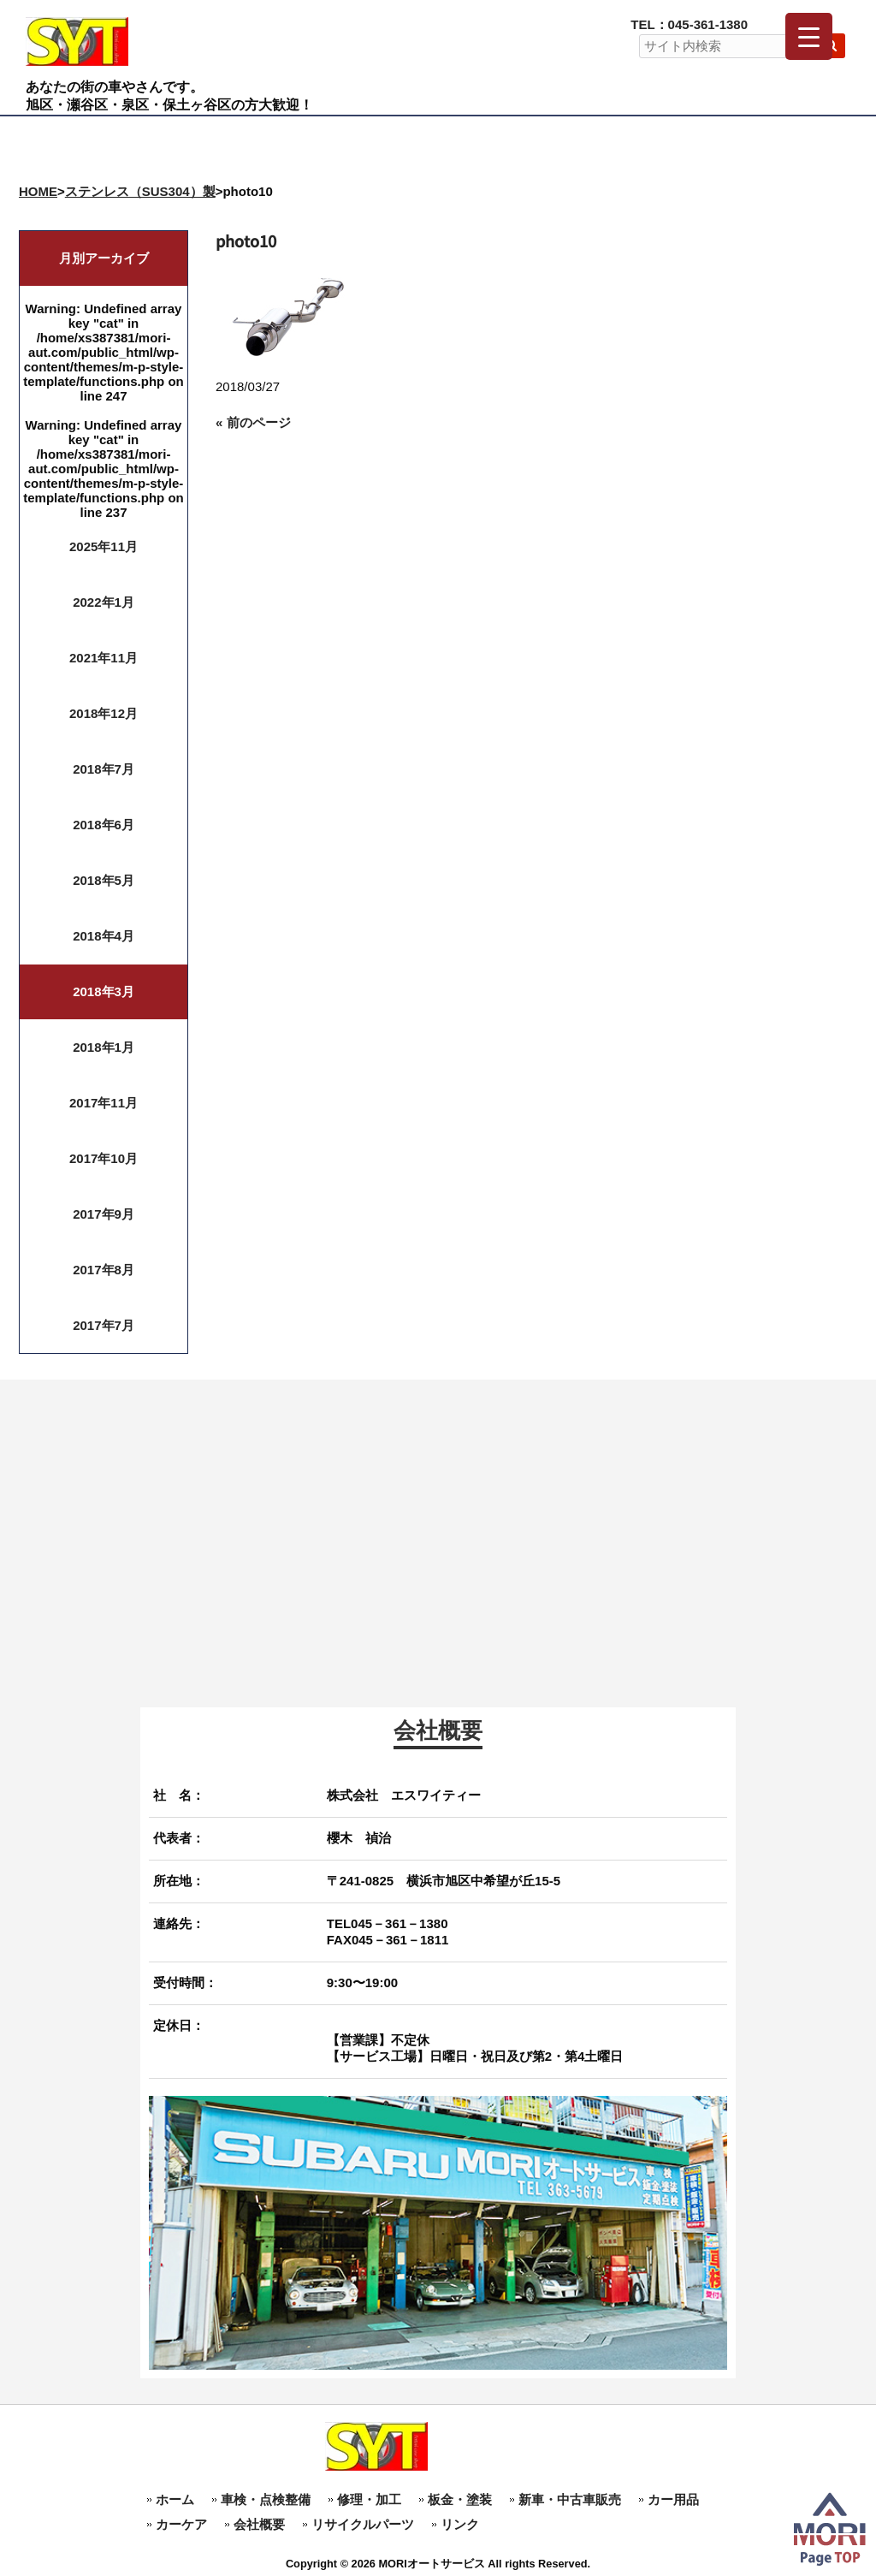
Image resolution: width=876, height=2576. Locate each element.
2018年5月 (103, 880)
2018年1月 (103, 1047)
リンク (460, 2524)
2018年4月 (103, 936)
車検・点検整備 (266, 2499)
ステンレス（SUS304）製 (140, 191)
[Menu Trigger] (808, 36)
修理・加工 (369, 2499)
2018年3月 (103, 991)
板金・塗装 (460, 2499)
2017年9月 (103, 1214)
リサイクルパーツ (362, 2524)
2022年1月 (103, 602)
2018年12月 (103, 713)
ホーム (175, 2499)
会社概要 (259, 2524)
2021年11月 (103, 657)
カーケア (181, 2524)
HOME (38, 191)
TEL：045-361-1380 (689, 24)
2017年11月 (103, 1102)
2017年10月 (103, 1158)
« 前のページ (253, 422)
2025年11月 (103, 546)
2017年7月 (103, 1325)
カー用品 (673, 2499)
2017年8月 (103, 1269)
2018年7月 (103, 769)
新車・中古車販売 (569, 2499)
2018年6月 (103, 824)
